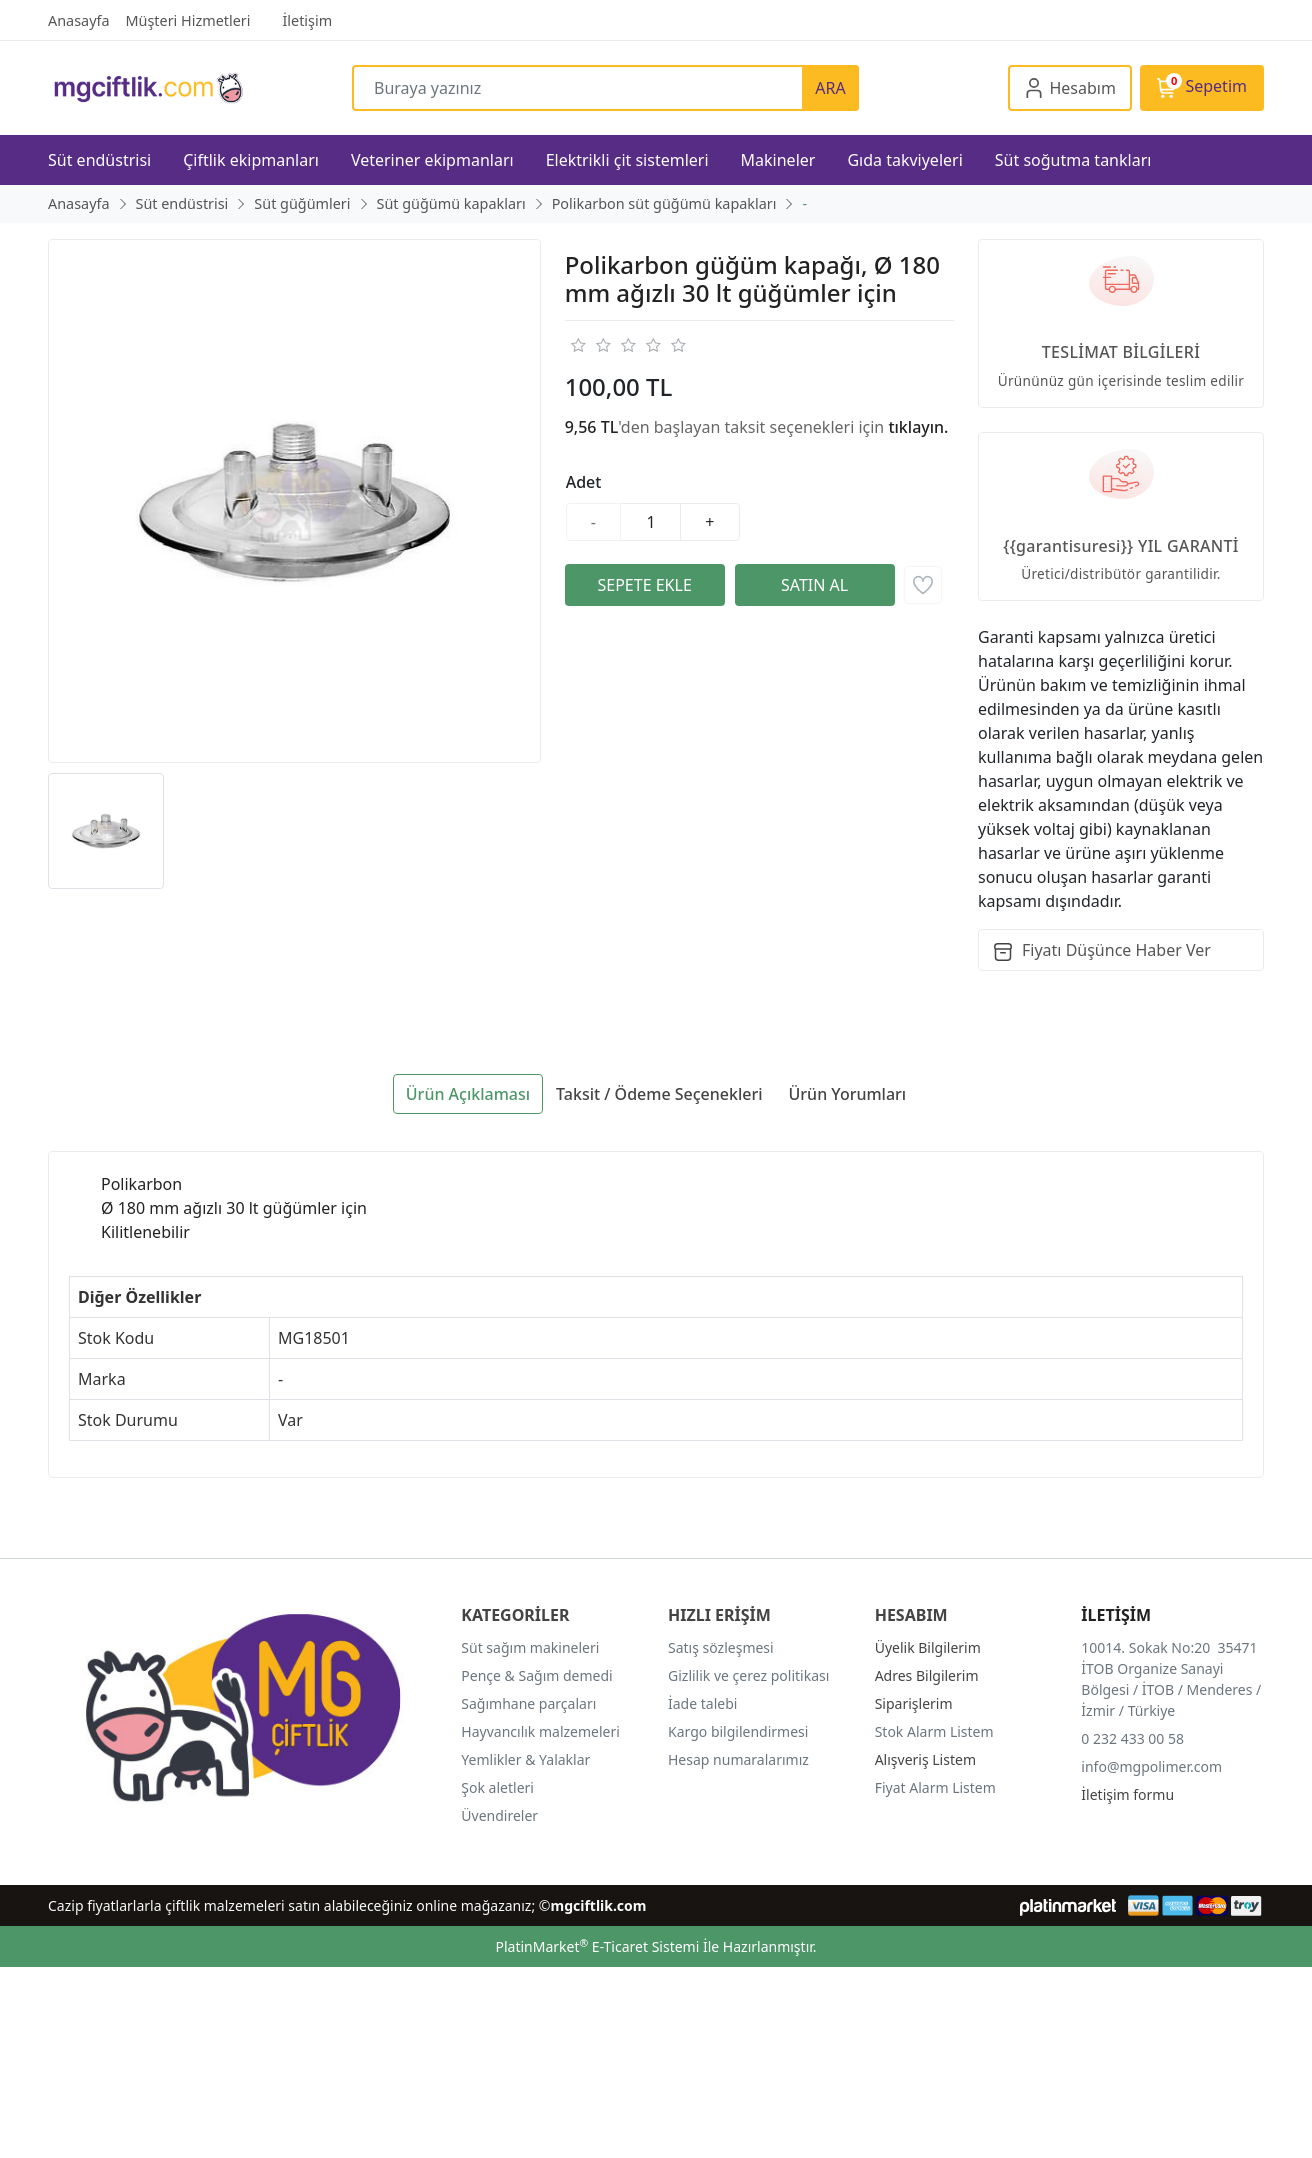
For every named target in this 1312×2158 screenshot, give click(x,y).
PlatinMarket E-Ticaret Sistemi (597, 1946)
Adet (584, 482)
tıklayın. (918, 427)
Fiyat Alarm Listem (935, 1787)
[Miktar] (651, 522)
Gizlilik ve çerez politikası (748, 1675)
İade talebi (702, 1703)
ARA (830, 88)
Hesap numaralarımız (738, 1759)
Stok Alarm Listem (934, 1731)
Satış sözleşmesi (721, 1647)
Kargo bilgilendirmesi (738, 1731)
